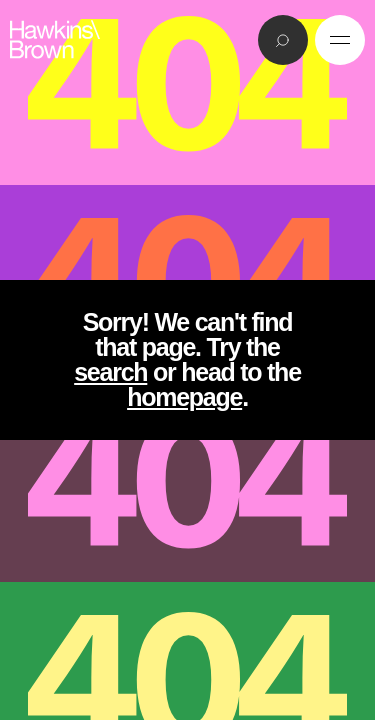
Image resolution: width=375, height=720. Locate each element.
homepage (184, 397)
